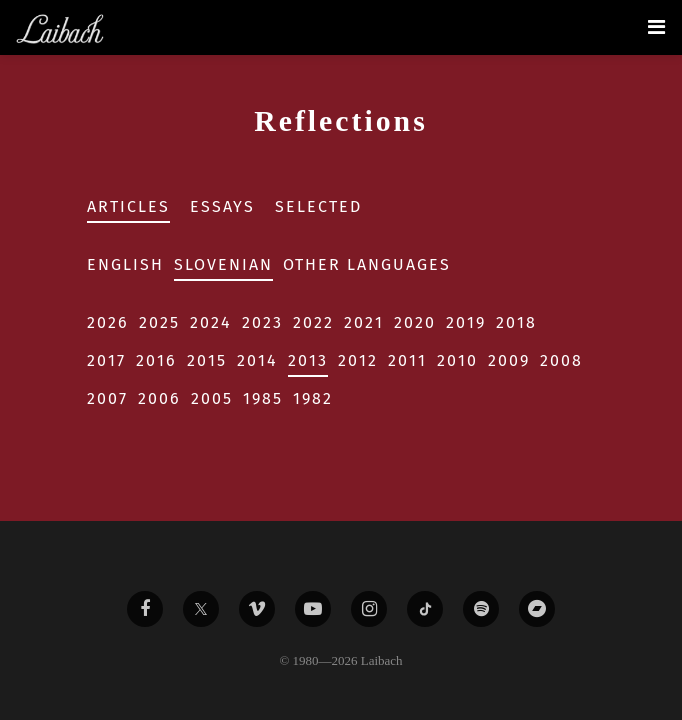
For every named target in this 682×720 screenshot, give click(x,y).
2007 (107, 398)
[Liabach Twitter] (201, 609)
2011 (407, 360)
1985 (263, 398)
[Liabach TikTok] (425, 609)
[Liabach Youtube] (313, 609)
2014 (257, 360)
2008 (561, 360)
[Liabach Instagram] (369, 609)
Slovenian (223, 264)
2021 (364, 322)
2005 (212, 398)
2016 (156, 360)
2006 (159, 398)
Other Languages (367, 264)
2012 (358, 360)
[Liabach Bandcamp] (537, 609)
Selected (318, 206)
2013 (308, 360)
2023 (262, 322)
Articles (128, 206)
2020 (415, 322)
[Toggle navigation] (656, 27)
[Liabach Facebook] (145, 609)
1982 (313, 398)
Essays (222, 206)
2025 (159, 322)
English (125, 264)
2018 (516, 322)
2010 (457, 360)
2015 (207, 360)
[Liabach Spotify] (481, 609)
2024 (211, 322)
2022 (313, 322)
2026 (108, 322)
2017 (106, 360)
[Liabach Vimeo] (257, 609)
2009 (509, 360)
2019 (466, 322)
